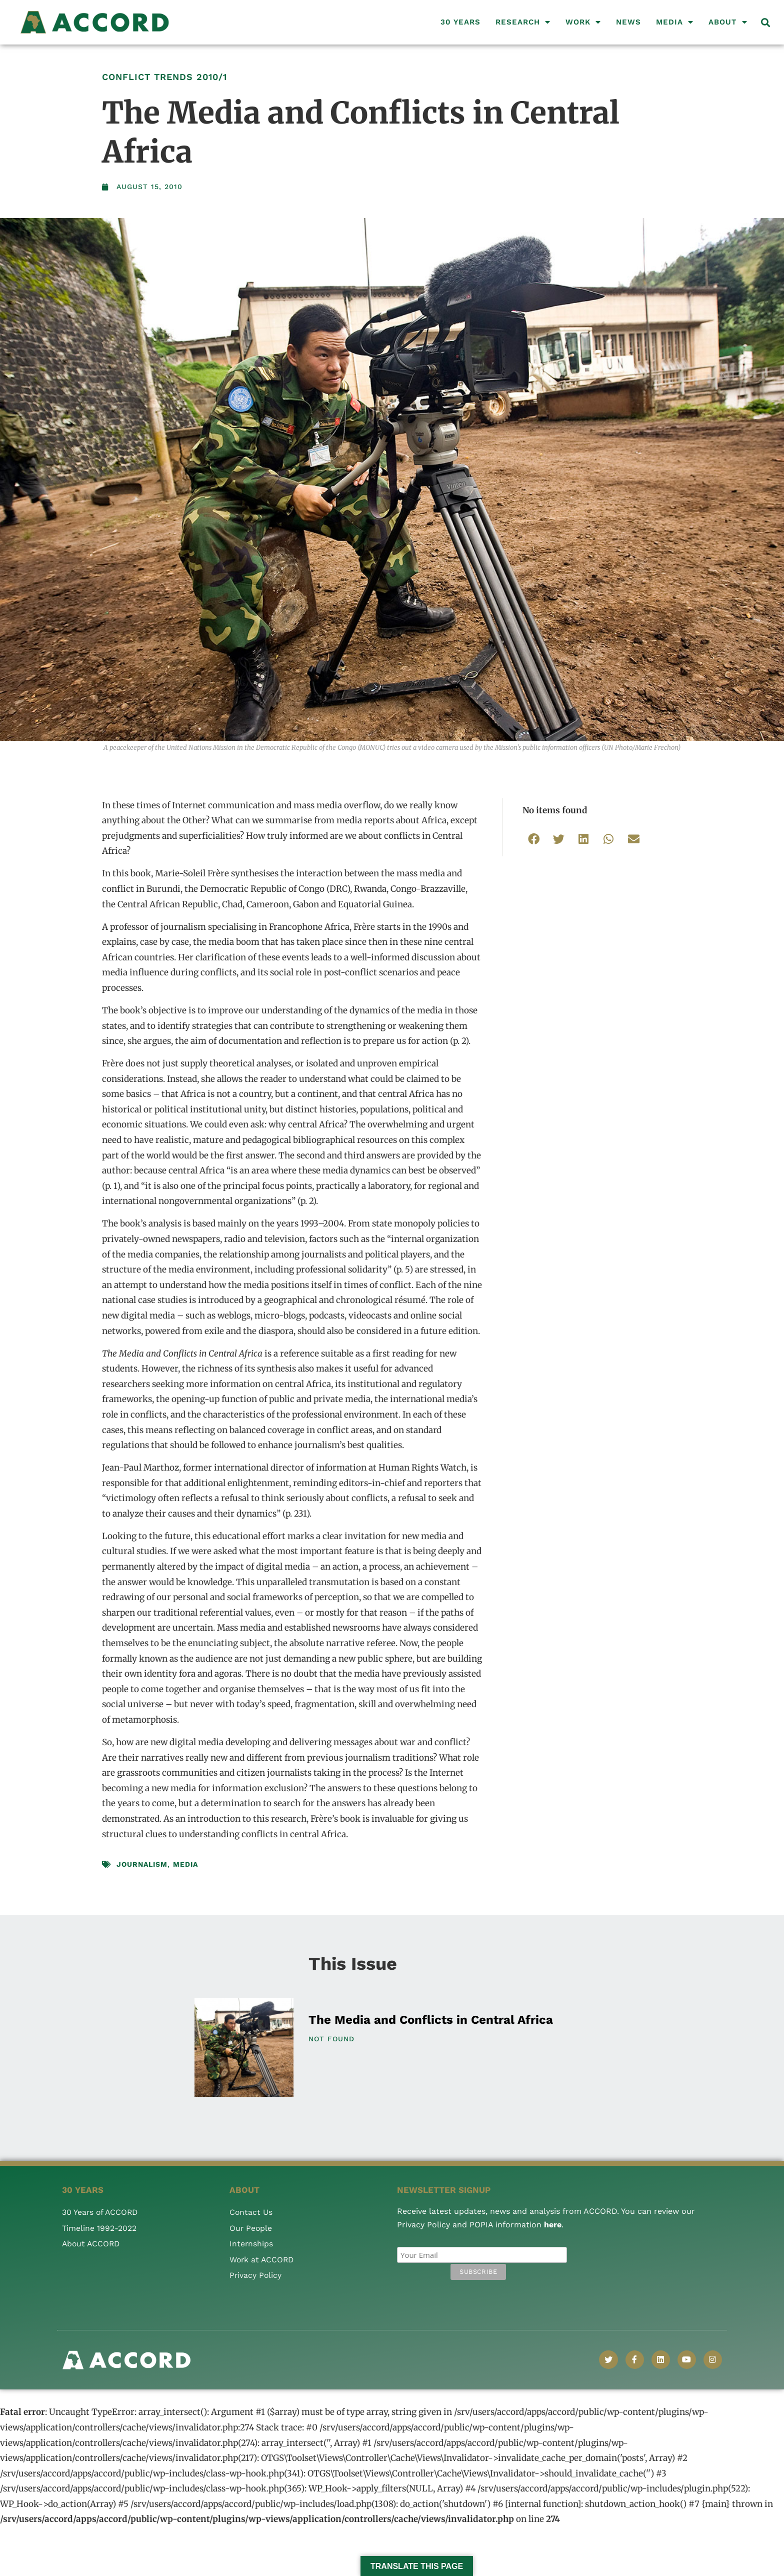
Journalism (142, 1864)
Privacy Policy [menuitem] (256, 2275)
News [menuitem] (628, 22)
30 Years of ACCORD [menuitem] (101, 2212)
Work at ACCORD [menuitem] (263, 2259)
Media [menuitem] (675, 22)
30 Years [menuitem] (460, 22)
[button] (766, 22)
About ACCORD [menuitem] (92, 2243)
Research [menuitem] (523, 22)
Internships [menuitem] (252, 2243)
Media (185, 1864)
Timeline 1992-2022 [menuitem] (99, 2228)
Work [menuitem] (583, 22)
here (553, 2224)
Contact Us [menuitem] (251, 2212)
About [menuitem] (728, 22)
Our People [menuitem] (251, 2228)
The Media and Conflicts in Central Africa (430, 2020)
